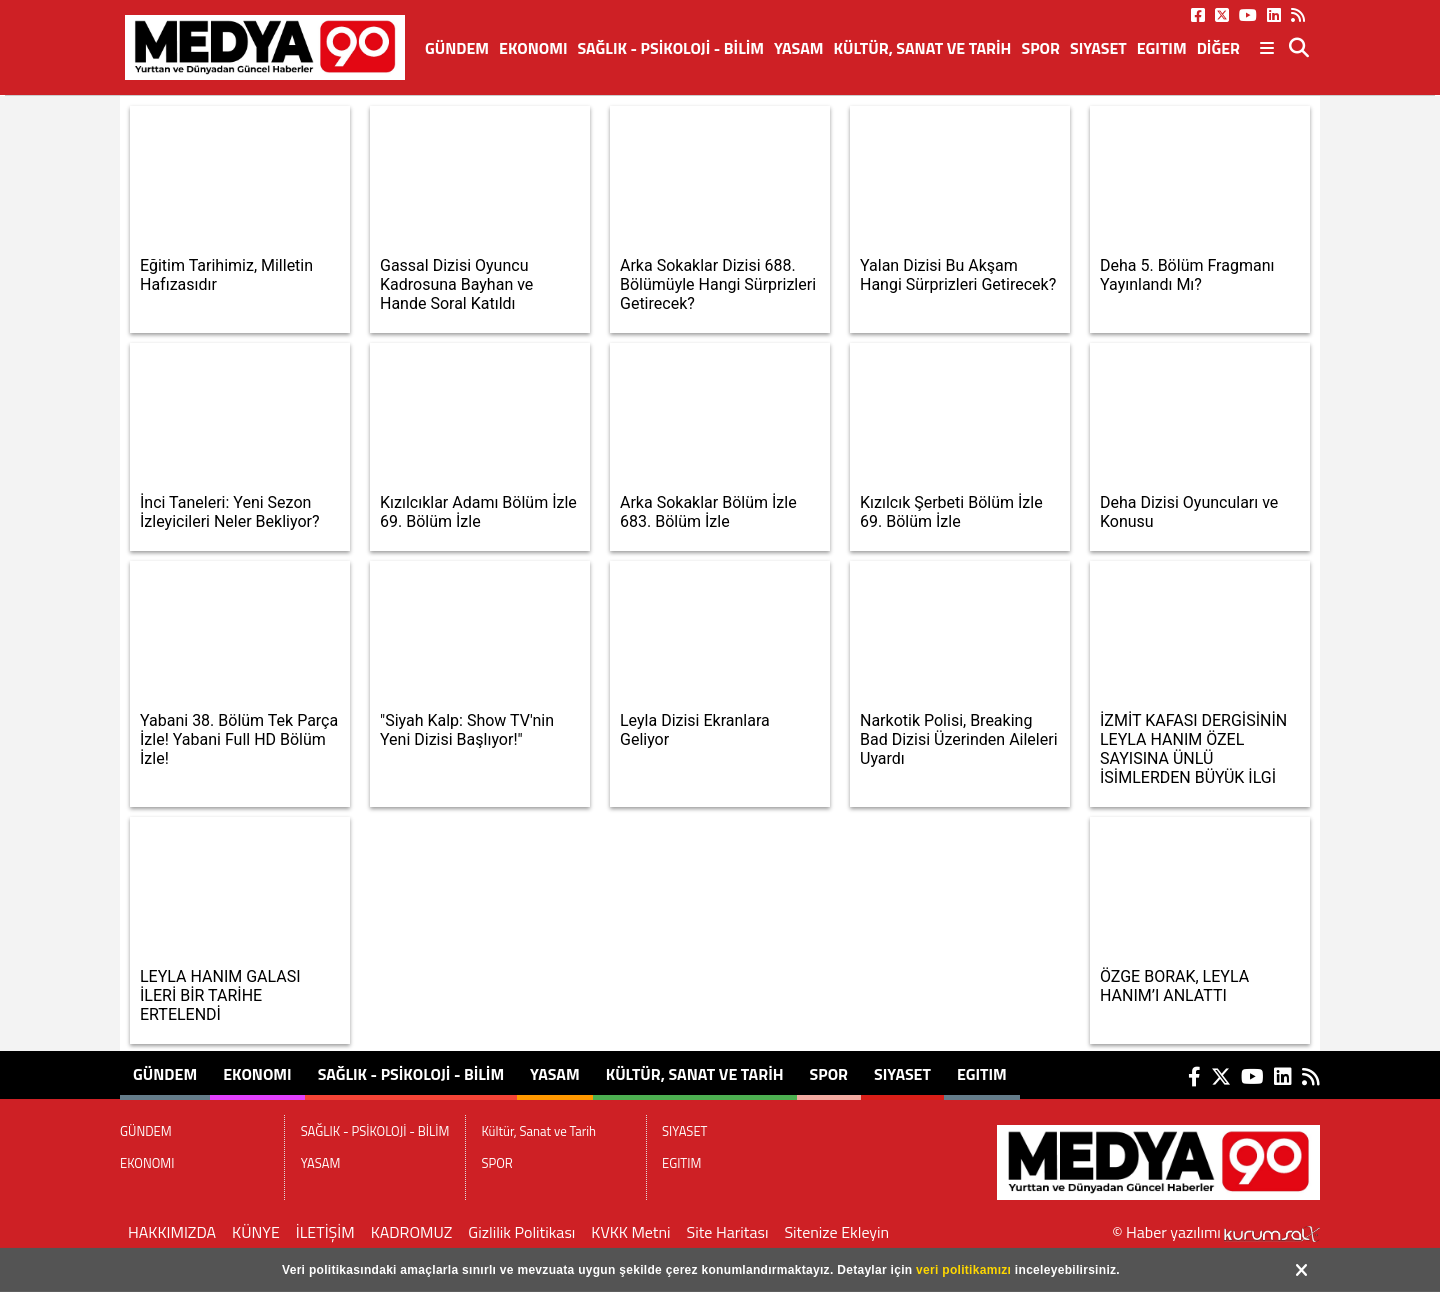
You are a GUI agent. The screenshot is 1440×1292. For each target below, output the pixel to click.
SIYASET (1098, 48)
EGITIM (1162, 48)
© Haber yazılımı (1216, 1232)
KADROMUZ (412, 1232)
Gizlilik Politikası (521, 1232)
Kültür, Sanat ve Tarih (923, 48)
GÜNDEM (457, 48)
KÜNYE (256, 1232)
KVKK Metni (630, 1232)
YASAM (799, 48)
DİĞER (1218, 48)
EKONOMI (533, 48)
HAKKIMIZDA (172, 1232)
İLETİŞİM (325, 1232)
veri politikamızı (963, 1270)
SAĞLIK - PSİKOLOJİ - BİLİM (671, 48)
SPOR (1040, 48)
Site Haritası (728, 1232)
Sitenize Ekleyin (836, 1232)
